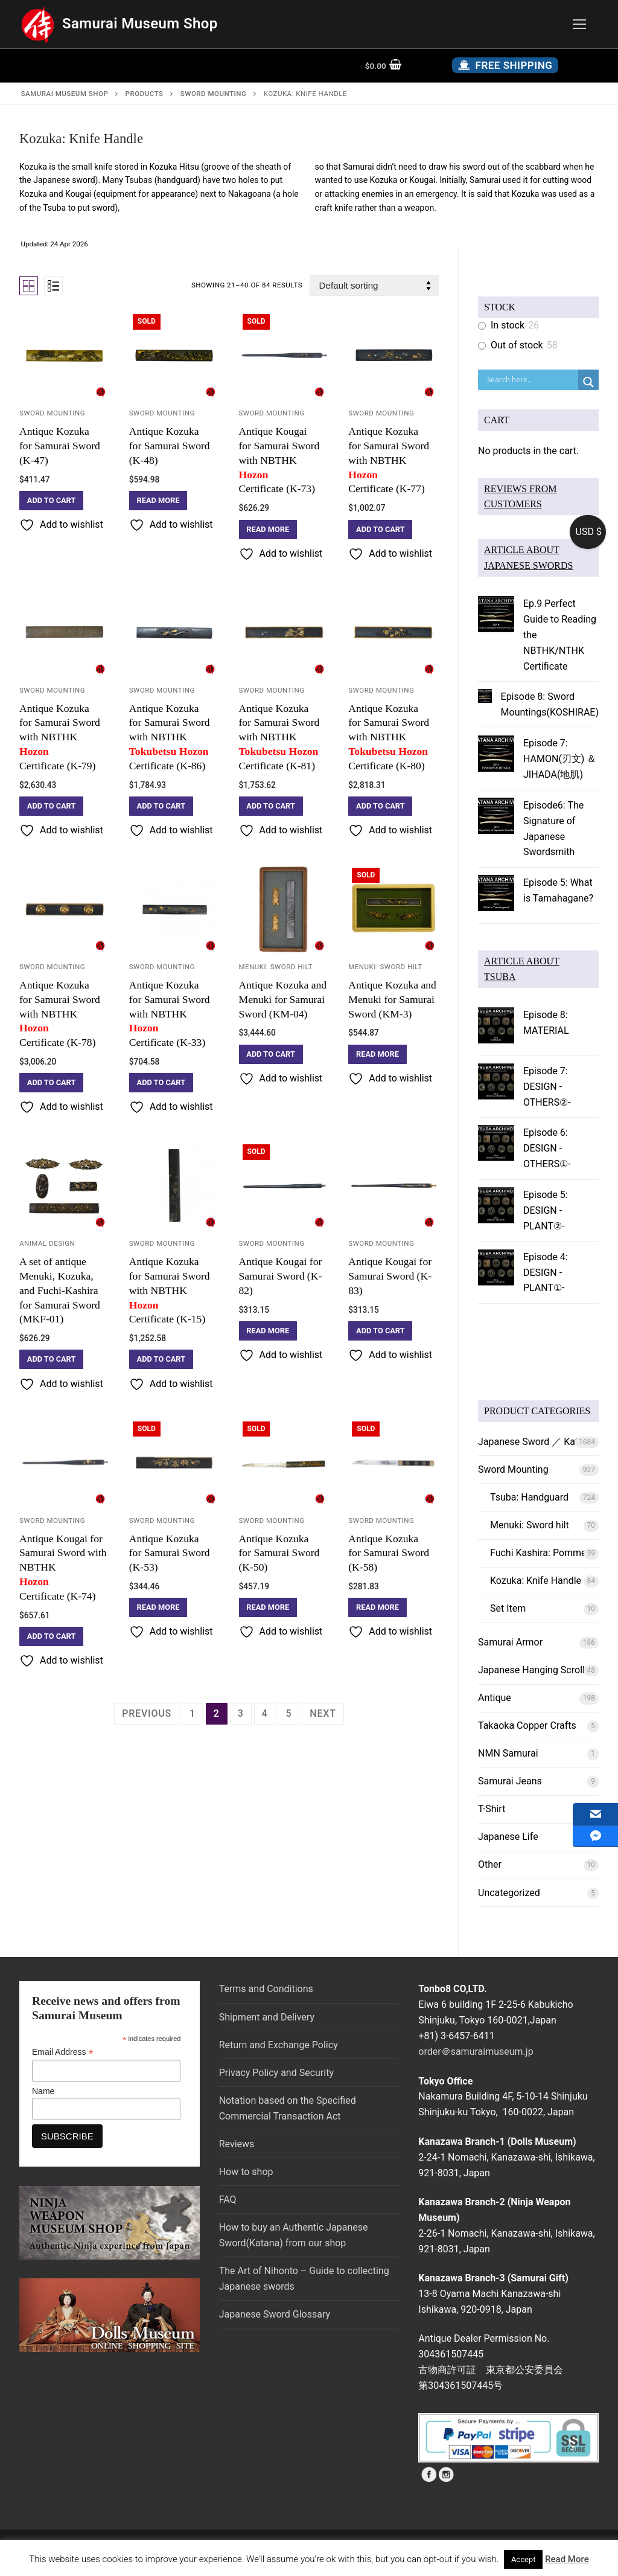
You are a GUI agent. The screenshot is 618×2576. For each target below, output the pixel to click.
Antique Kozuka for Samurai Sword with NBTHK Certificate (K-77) (393, 460)
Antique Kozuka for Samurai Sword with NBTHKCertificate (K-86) (174, 737)
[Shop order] (374, 285)
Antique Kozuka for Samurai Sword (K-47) (59, 445)
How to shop (246, 2171)
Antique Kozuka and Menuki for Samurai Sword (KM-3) (392, 999)
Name (43, 2091)
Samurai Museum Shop (140, 23)
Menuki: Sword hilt (276, 967)
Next (323, 1713)
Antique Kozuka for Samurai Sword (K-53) (169, 1553)
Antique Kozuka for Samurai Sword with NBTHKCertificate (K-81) (284, 737)
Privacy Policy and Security (276, 2072)
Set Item (508, 1608)
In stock (507, 325)
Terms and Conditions (266, 1988)
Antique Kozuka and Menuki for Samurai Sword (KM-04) (283, 999)
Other (490, 1864)
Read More (567, 2559)
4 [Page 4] (265, 1713)
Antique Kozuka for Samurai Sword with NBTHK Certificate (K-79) (64, 737)
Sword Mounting (52, 413)
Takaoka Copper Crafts (527, 1725)
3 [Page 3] (241, 1713)
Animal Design (47, 1243)
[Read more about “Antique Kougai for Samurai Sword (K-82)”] (268, 1331)
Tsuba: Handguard (529, 1497)
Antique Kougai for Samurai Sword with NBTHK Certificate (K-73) (284, 460)
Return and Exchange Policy (278, 2045)
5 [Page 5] (288, 1713)
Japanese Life (508, 1836)
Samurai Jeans (510, 1781)
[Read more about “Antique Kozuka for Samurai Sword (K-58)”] (377, 1607)
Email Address (63, 2052)
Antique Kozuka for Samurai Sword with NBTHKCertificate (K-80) (393, 737)
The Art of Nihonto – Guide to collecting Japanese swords (304, 2278)
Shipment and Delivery (266, 2017)
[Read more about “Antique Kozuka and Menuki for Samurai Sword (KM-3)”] (377, 1054)
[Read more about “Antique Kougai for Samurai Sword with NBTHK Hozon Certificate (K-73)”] (268, 529)
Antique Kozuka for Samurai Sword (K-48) (169, 445)
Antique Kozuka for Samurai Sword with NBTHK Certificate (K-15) (174, 1290)
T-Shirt (491, 1809)
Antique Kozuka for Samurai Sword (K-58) (388, 1553)
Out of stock (517, 345)
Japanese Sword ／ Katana (536, 1441)
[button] (51, 500)
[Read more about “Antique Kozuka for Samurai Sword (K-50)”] (268, 1607)
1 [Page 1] (193, 1713)
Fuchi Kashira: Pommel (539, 1553)
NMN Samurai (508, 1753)
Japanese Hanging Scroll (531, 1670)
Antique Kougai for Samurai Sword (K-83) (390, 1275)
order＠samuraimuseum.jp (475, 2051)
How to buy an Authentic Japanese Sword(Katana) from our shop (293, 2235)
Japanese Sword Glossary (274, 2314)
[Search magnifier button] (588, 382)
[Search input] (531, 380)
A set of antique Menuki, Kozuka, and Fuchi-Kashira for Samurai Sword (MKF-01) (59, 1290)
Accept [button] (523, 2559)
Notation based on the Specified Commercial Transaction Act (287, 2108)
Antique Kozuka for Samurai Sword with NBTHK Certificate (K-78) (64, 1013)
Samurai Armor (510, 1642)
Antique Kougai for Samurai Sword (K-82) (280, 1275)
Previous (146, 1713)
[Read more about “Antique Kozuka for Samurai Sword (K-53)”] (158, 1607)
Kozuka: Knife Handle (535, 1580)
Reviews (237, 2144)
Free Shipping (505, 65)
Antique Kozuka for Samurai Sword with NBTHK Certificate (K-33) (174, 1013)
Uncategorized (509, 1892)
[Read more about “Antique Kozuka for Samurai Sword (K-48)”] (158, 500)
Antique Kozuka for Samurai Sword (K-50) (279, 1553)
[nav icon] (579, 24)
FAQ (228, 2199)
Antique (494, 1697)
